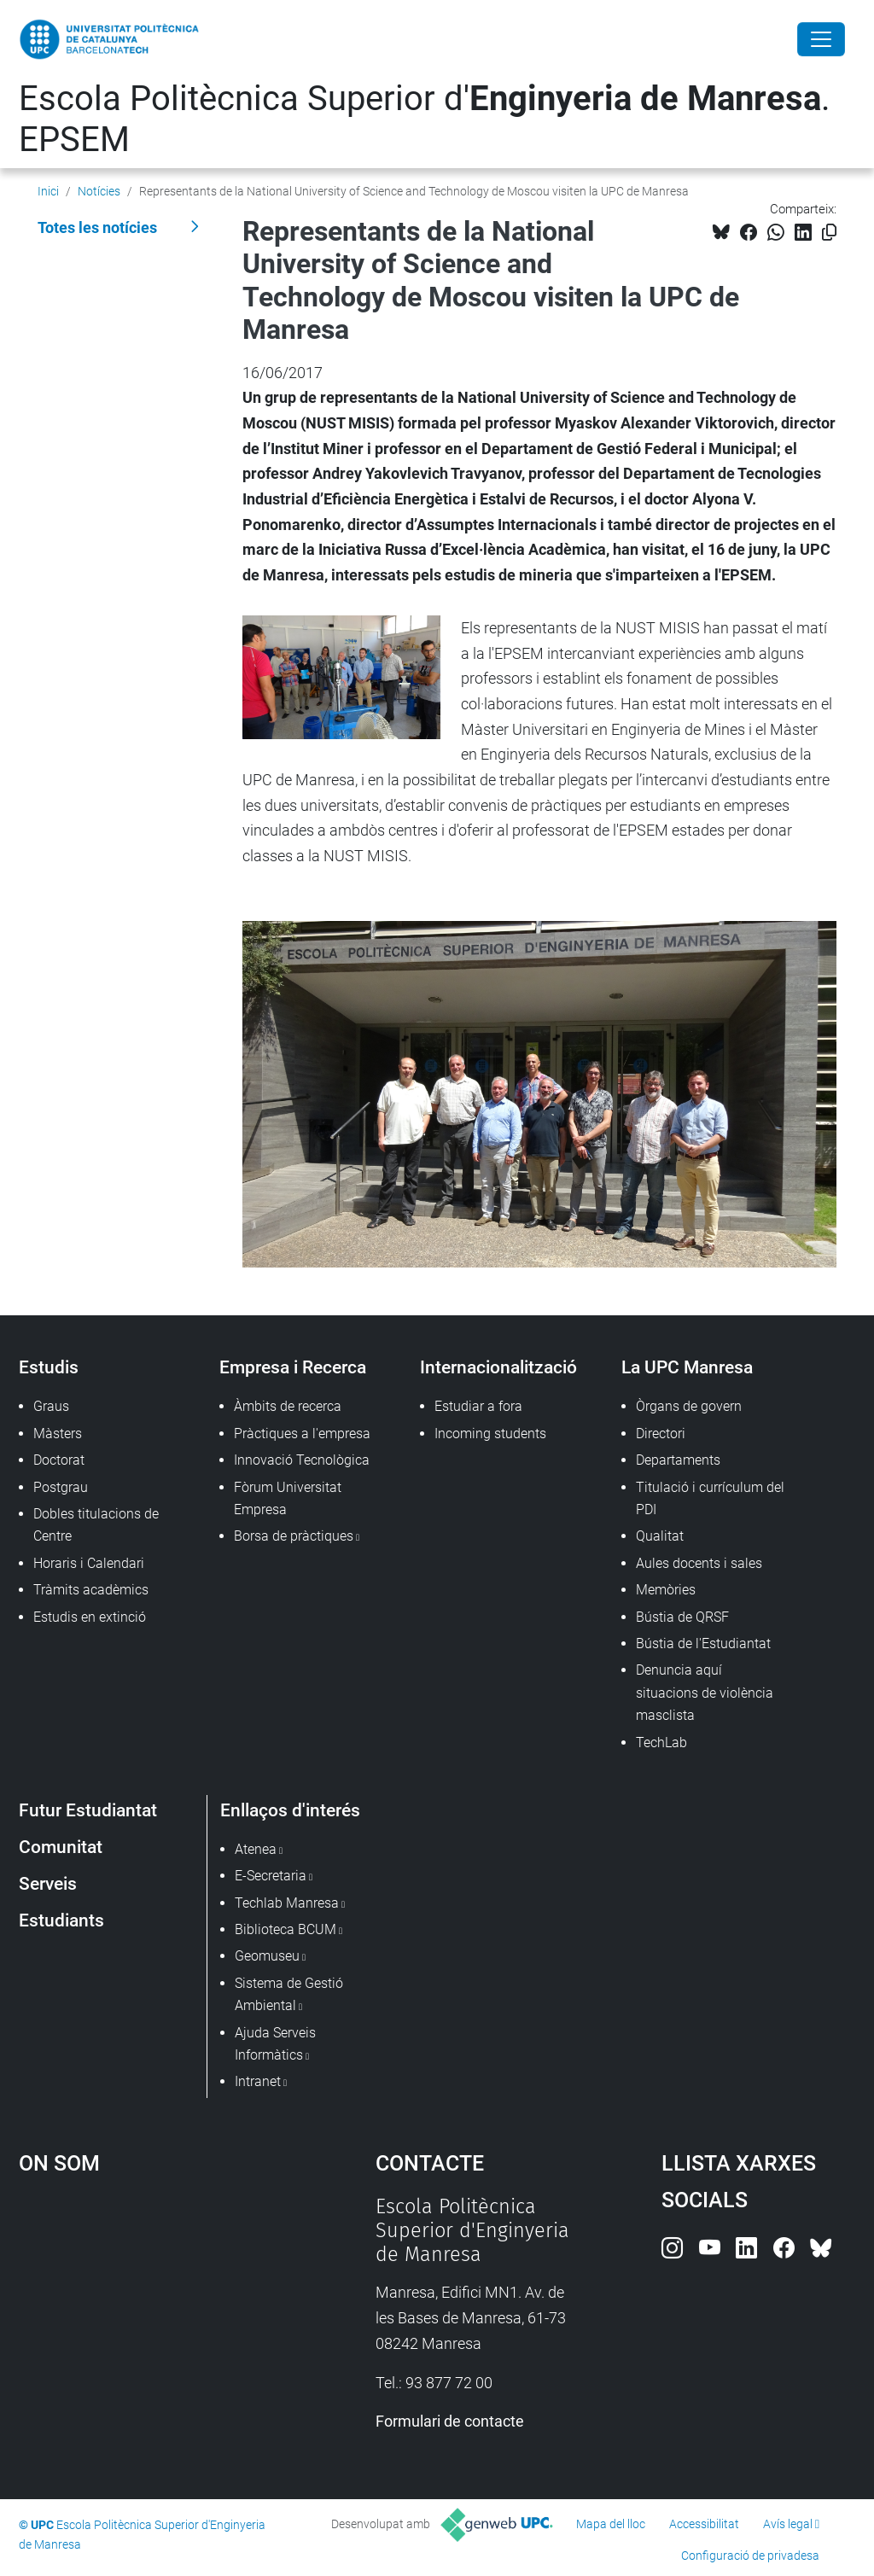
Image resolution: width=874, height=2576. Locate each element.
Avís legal (788, 2524)
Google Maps (151, 2322)
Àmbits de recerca (287, 1406)
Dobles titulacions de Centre (96, 1525)
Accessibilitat (704, 2524)
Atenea (256, 1849)
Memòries (666, 1590)
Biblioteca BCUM (285, 1929)
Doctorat (58, 1460)
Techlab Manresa (287, 1903)
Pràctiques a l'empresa (302, 1433)
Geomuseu (267, 1956)
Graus (51, 1406)
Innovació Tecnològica (302, 1460)
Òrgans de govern (689, 1406)
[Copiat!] (829, 232)
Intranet (258, 2081)
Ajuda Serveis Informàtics (275, 2044)
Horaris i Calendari (88, 1563)
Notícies (99, 191)
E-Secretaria (270, 1876)
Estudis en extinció (89, 1617)
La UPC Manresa (687, 1367)
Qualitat (660, 1536)
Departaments (678, 1460)
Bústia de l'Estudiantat (703, 1643)
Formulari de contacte (450, 2421)
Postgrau (60, 1487)
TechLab (661, 1742)
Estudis (49, 1367)
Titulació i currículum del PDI (710, 1498)
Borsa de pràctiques (293, 1536)
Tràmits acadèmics (91, 1590)
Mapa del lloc (610, 2524)
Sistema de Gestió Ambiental (289, 1994)
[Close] (821, 39)
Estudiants (61, 1920)
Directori (660, 1433)
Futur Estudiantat (88, 1810)
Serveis (48, 1883)
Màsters (57, 1433)
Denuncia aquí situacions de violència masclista (704, 1692)
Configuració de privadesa (750, 2555)
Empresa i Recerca (292, 1367)
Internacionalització (498, 1367)
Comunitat (60, 1846)
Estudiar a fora (478, 1406)
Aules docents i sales (699, 1563)
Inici (48, 191)
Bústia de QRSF (682, 1617)
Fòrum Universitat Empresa (287, 1498)
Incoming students (490, 1433)
